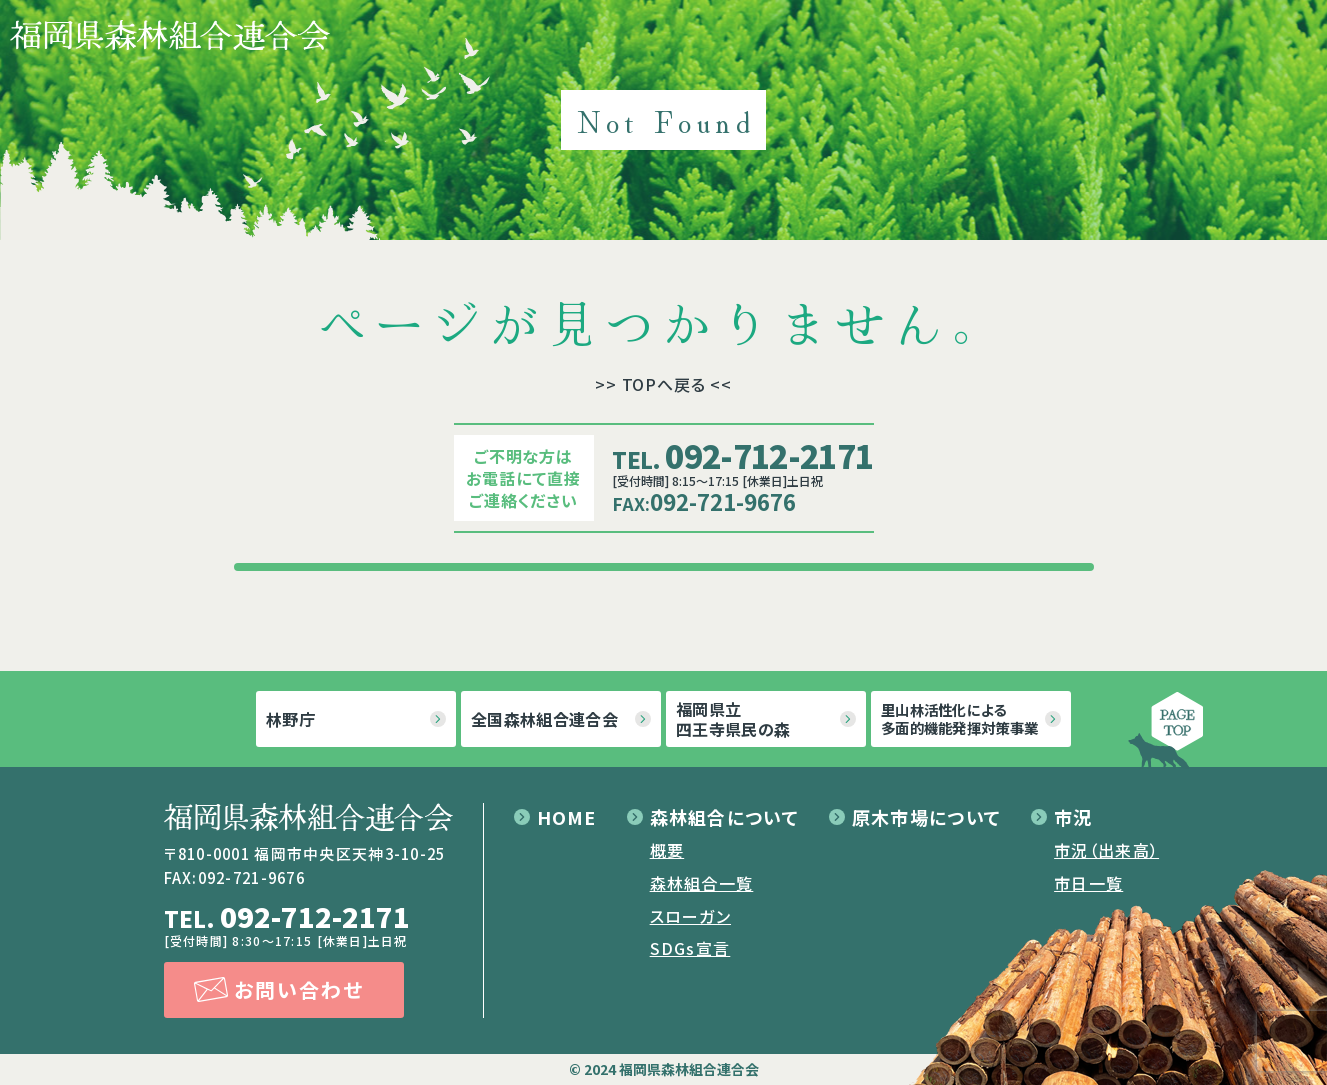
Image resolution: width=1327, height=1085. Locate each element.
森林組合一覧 (702, 883)
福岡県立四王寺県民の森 (733, 719)
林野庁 (290, 719)
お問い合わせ (299, 989)
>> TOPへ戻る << (663, 384)
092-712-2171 (742, 455)
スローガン (690, 916)
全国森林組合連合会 (544, 719)
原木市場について (926, 817)
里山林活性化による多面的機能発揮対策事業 (959, 718)
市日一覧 (1088, 883)
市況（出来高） (1106, 850)
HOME (567, 817)
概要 (667, 850)
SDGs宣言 (690, 948)
